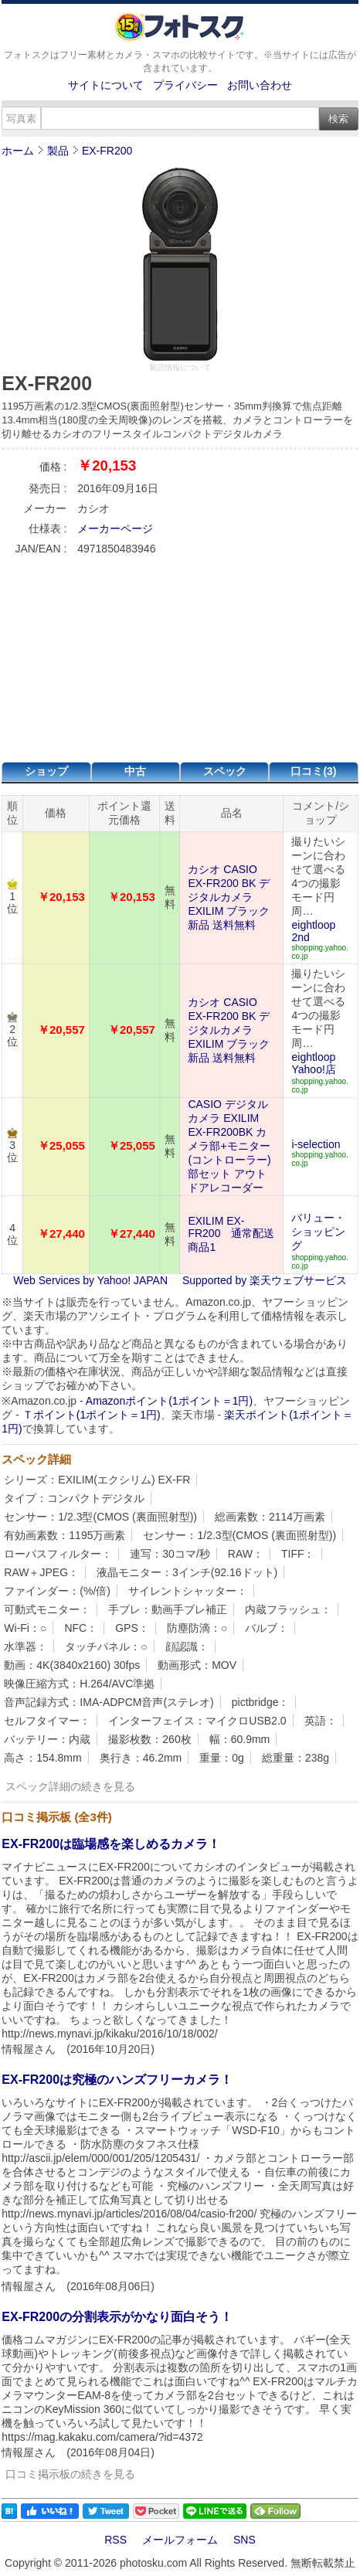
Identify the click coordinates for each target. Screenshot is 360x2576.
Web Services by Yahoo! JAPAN (90, 1280)
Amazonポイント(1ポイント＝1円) (169, 1401)
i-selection (315, 1144)
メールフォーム (180, 2540)
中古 (135, 771)
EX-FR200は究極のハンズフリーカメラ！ (117, 2079)
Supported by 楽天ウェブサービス (264, 1280)
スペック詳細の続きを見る (70, 1786)
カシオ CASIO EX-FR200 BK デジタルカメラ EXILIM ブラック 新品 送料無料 (229, 897)
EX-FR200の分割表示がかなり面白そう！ (117, 2316)
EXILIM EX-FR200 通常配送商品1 (231, 1234)
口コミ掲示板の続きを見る (70, 2474)
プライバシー (185, 85)
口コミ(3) (313, 771)
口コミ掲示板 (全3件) (57, 1816)
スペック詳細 (36, 1459)
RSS (115, 2540)
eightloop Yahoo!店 (313, 1063)
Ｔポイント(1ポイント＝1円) (91, 1415)
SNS (244, 2540)
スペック (224, 771)
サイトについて (106, 85)
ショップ (46, 771)
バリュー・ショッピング (318, 1232)
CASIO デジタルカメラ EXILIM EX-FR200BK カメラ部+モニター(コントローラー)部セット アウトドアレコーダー (229, 1146)
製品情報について (180, 367)
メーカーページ (115, 528)
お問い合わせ (259, 85)
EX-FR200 (107, 150)
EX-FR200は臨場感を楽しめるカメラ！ (111, 1843)
